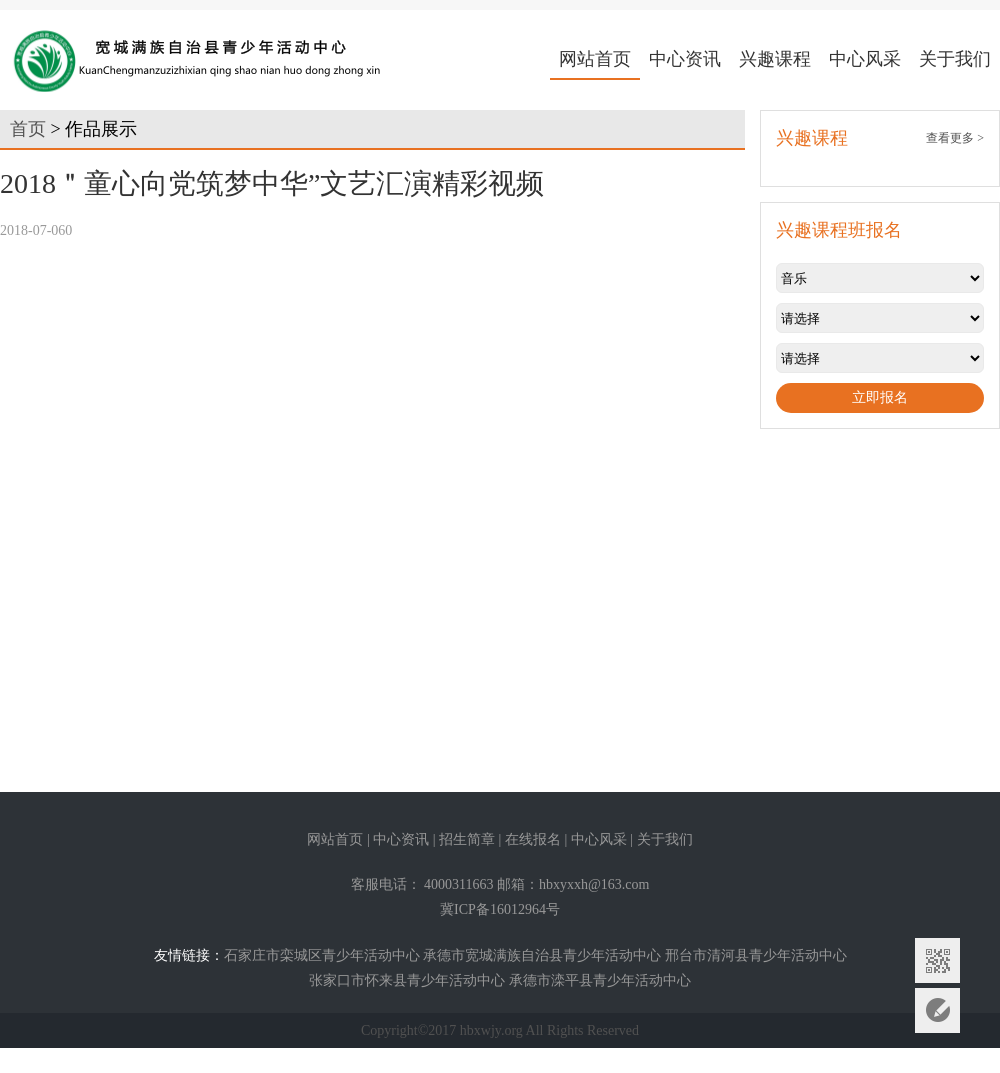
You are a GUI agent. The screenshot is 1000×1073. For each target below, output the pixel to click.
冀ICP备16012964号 (500, 909)
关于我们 (955, 59)
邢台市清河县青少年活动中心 (756, 955)
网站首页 (595, 59)
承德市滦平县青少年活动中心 (600, 980)
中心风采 (865, 59)
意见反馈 (937, 1010)
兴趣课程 (775, 59)
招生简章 (467, 839)
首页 (28, 129)
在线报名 (533, 839)
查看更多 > (955, 138)
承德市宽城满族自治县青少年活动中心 (542, 955)
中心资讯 (685, 59)
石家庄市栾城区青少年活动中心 (322, 955)
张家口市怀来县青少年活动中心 (407, 980)
